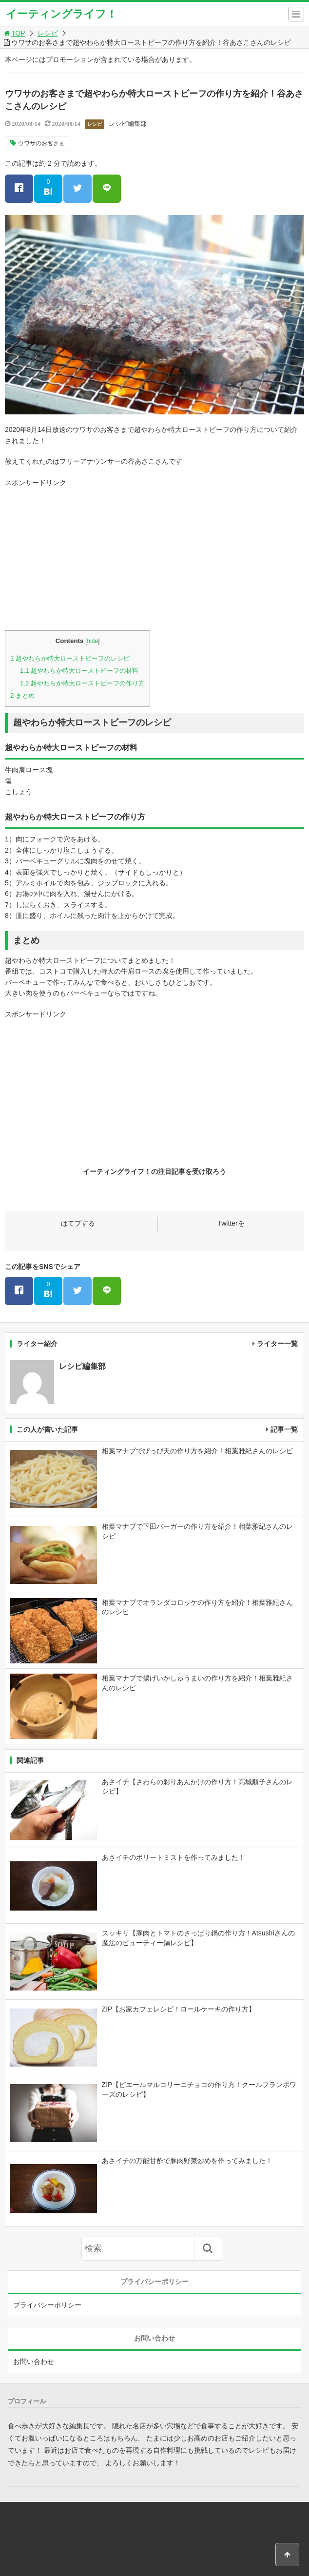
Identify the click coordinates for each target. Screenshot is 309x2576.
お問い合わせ (33, 2361)
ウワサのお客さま (41, 143)
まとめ (22, 695)
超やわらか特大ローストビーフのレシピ (70, 658)
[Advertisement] (154, 557)
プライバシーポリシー (47, 2305)
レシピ (48, 33)
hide (92, 641)
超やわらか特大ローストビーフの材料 (79, 670)
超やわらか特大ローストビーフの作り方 (82, 683)
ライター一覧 (277, 1343)
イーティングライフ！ (61, 14)
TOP (13, 33)
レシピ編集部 (128, 123)
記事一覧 (284, 1429)
